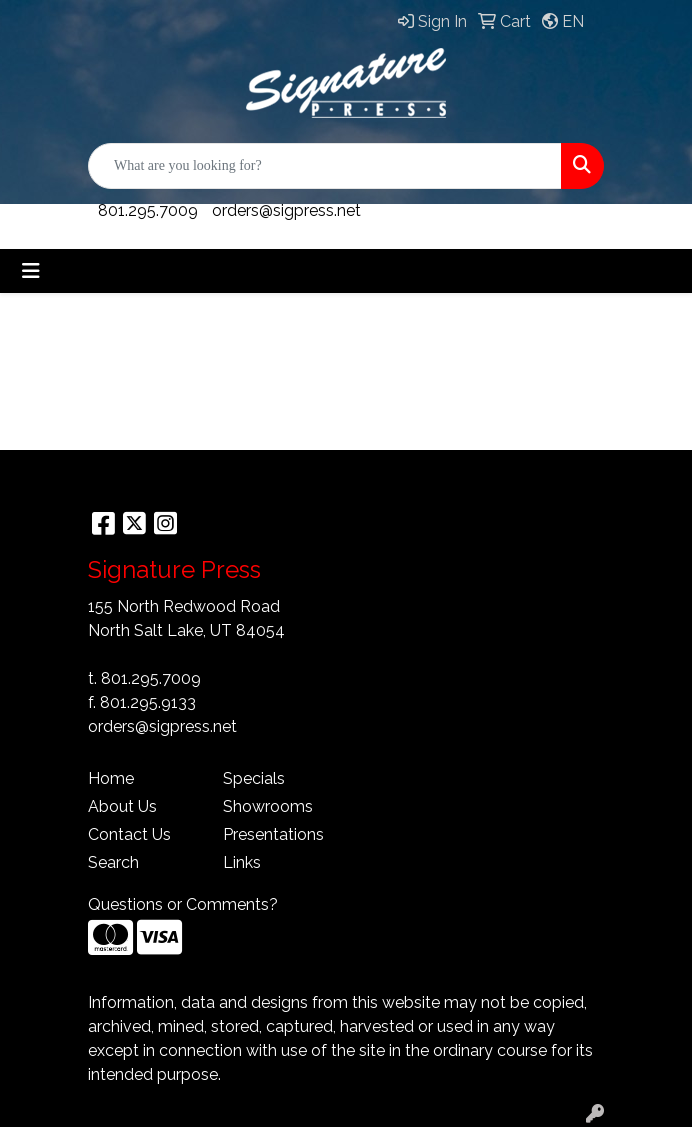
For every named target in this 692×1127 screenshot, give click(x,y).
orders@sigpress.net (286, 210)
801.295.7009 (148, 210)
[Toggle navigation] (31, 271)
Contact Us (129, 834)
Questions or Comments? (183, 904)
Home (111, 778)
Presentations (273, 834)
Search (113, 862)
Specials (254, 778)
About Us (122, 806)
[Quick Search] (325, 166)
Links (242, 862)
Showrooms (268, 806)
